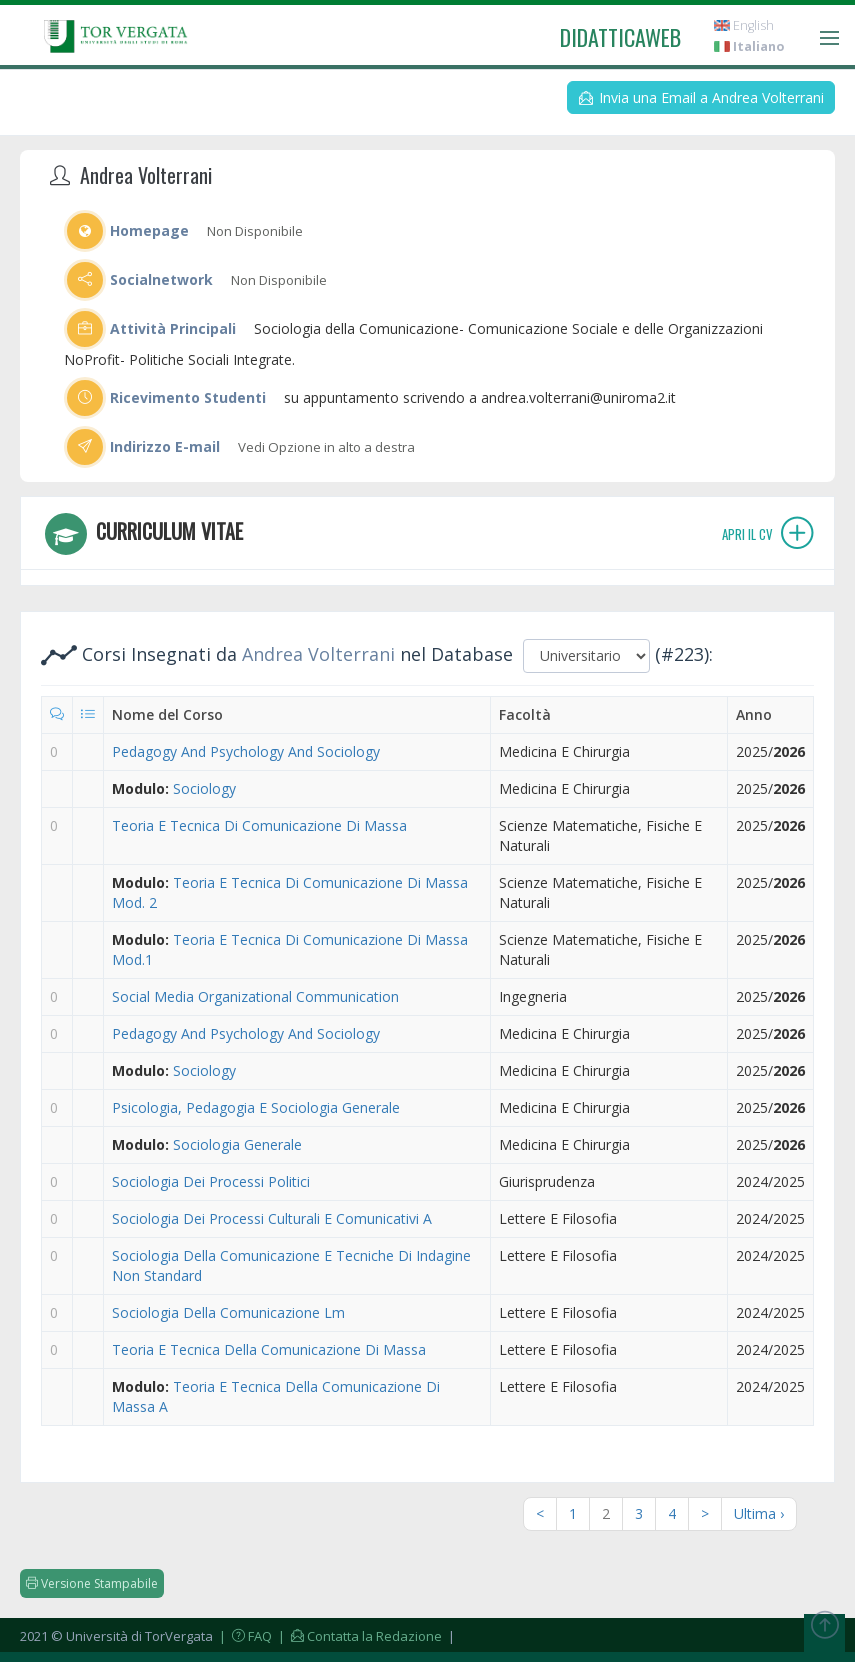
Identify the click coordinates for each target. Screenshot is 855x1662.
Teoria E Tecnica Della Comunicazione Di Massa (269, 1349)
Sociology (204, 788)
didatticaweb (620, 37)
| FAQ (244, 1636)
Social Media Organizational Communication (255, 996)
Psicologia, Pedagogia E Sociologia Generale (256, 1107)
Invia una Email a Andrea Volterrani (701, 97)
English (744, 25)
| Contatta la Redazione (358, 1636)
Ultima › (759, 1513)
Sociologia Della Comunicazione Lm (228, 1312)
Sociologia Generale (237, 1144)
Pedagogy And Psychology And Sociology (246, 751)
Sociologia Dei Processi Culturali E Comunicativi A (272, 1218)
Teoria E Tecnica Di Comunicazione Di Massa (259, 825)
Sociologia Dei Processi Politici (211, 1181)
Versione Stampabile (92, 1583)
